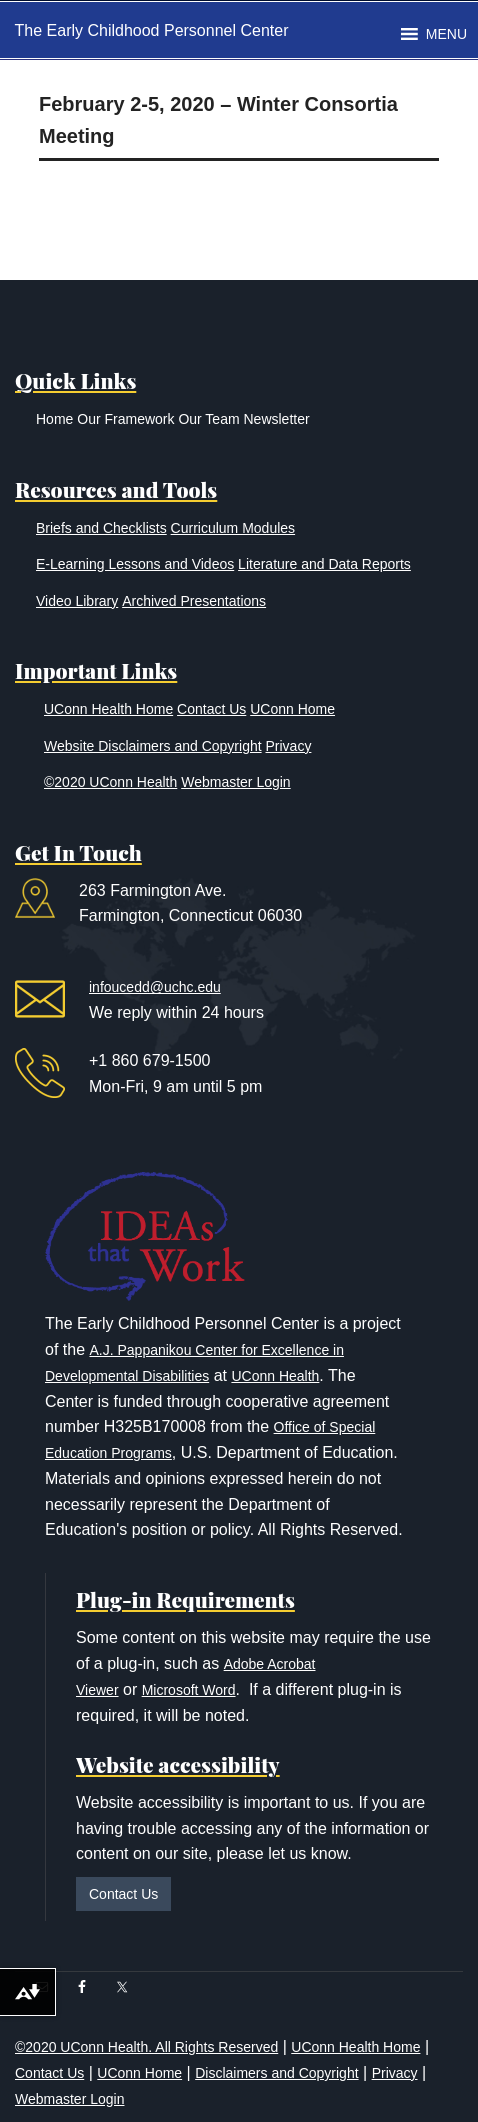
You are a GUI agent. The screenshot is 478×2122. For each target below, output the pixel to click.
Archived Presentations (194, 601)
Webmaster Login (235, 782)
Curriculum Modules (233, 528)
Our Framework (125, 419)
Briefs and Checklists (101, 528)
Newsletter (276, 419)
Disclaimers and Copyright (276, 2073)
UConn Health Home (108, 709)
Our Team (208, 419)
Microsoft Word (189, 1690)
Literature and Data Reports (324, 564)
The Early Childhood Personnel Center (152, 30)
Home (54, 419)
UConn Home (292, 709)
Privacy (289, 746)
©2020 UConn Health (110, 782)
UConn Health (275, 1376)
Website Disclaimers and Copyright (153, 746)
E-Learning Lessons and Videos (135, 564)
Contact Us (211, 709)
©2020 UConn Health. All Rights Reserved (146, 2047)
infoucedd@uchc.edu (155, 987)
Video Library (77, 601)
